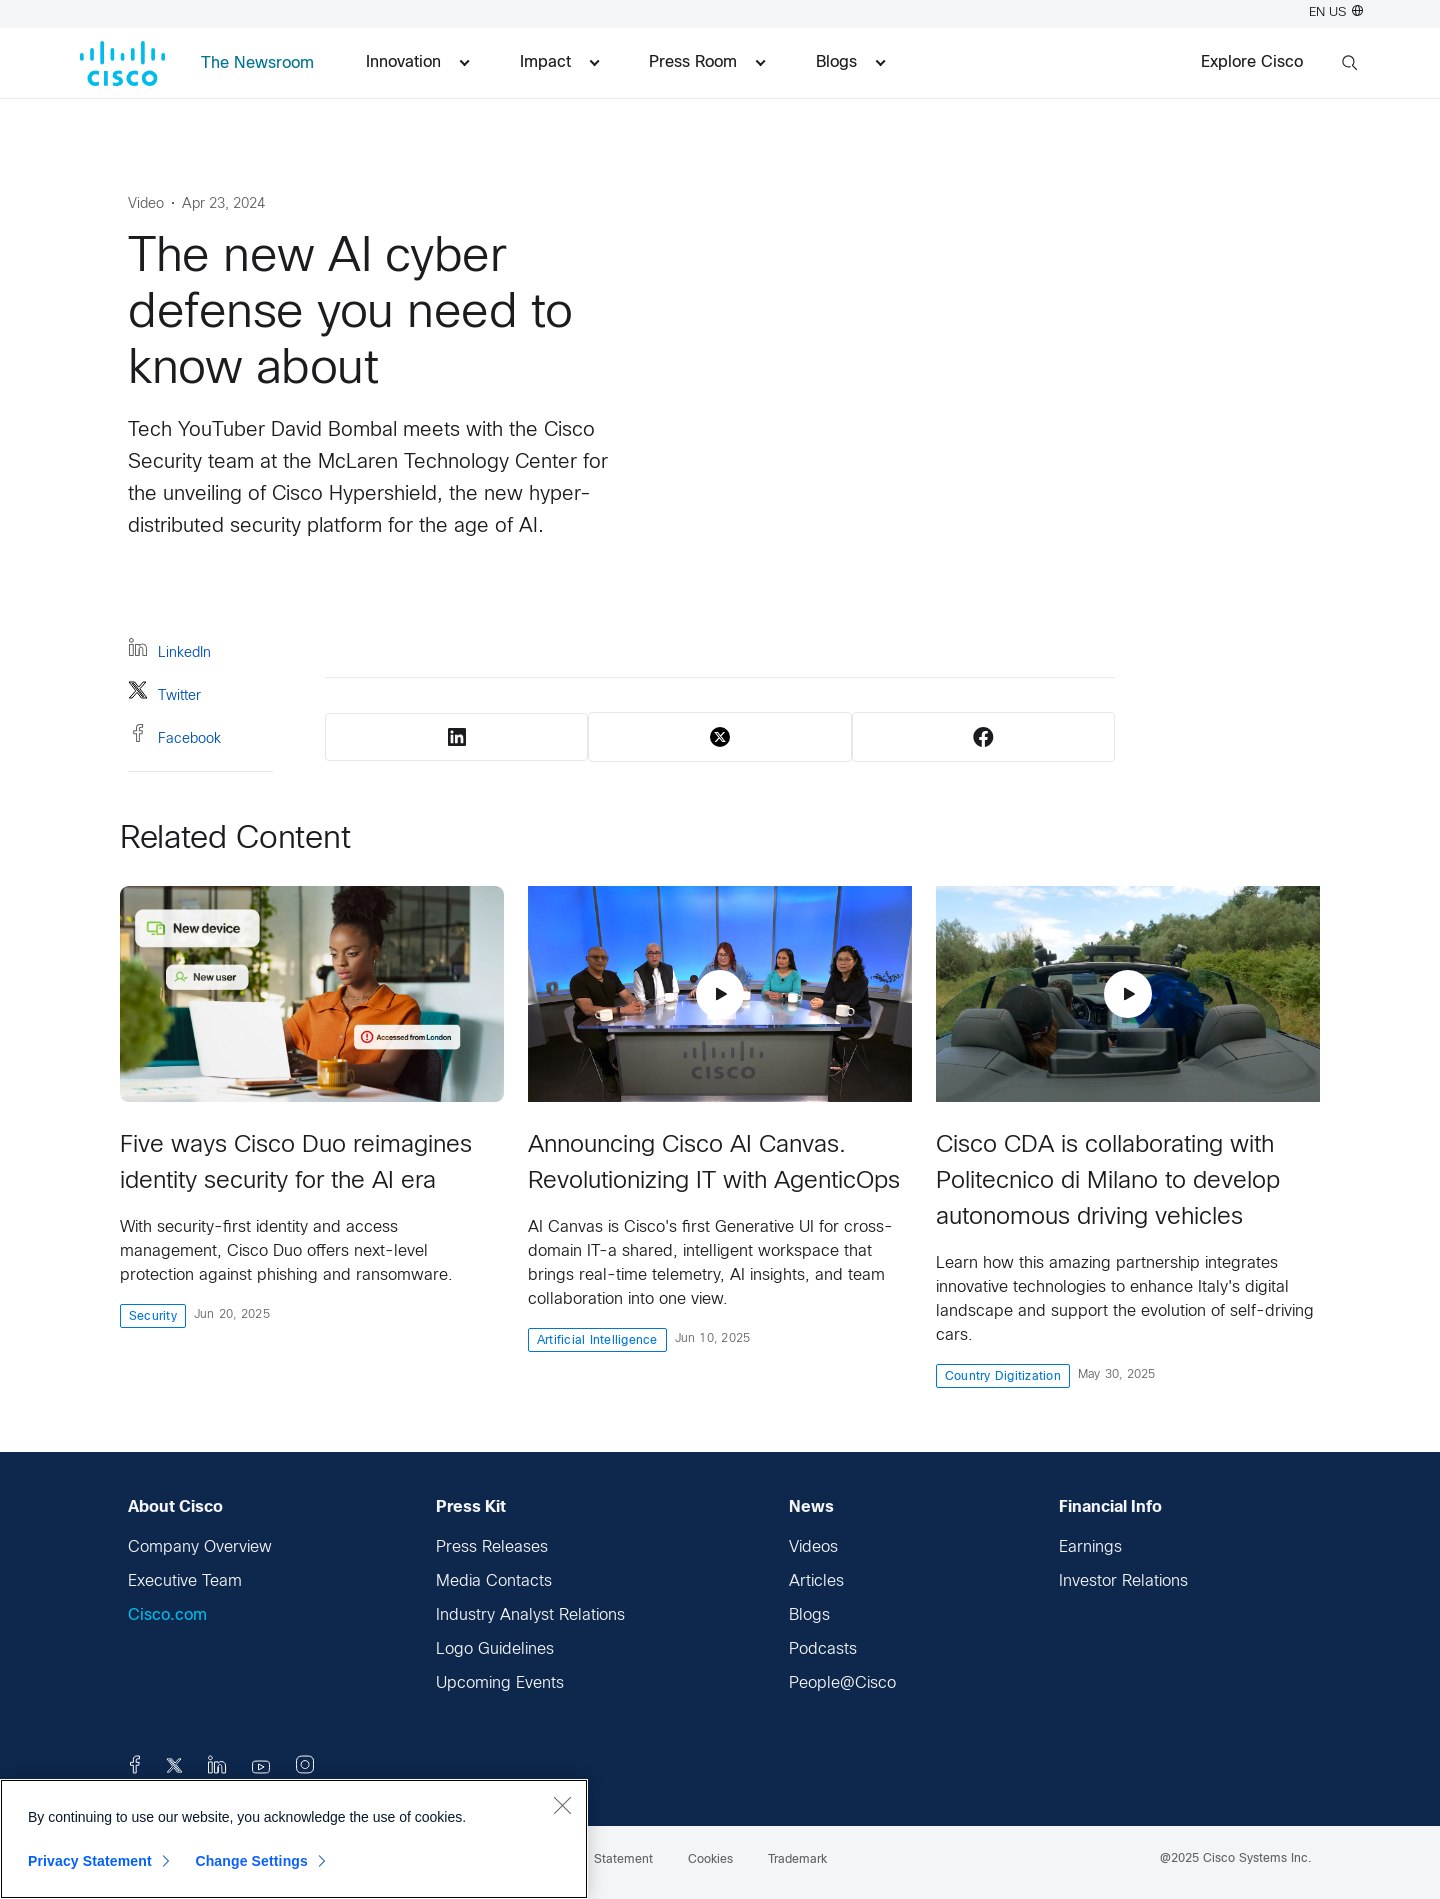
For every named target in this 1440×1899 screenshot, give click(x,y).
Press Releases (492, 1547)
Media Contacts (494, 1581)
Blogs (809, 1615)
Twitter (164, 693)
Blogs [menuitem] (850, 62)
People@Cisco (842, 1683)
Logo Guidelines (495, 1649)
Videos (813, 1547)
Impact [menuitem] (559, 62)
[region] (294, 1839)
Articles (816, 1581)
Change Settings (251, 1861)
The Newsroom (257, 63)
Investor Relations (1123, 1581)
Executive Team (185, 1581)
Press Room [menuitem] (707, 62)
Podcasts (823, 1649)
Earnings (1090, 1547)
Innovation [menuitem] (417, 62)
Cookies (710, 1860)
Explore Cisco (1252, 62)
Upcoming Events (500, 1683)
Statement (623, 1860)
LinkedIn (169, 650)
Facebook (174, 736)
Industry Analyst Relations (530, 1615)
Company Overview (200, 1547)
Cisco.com (167, 1615)
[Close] (562, 1805)
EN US (1336, 13)
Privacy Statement (90, 1861)
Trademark (797, 1860)
